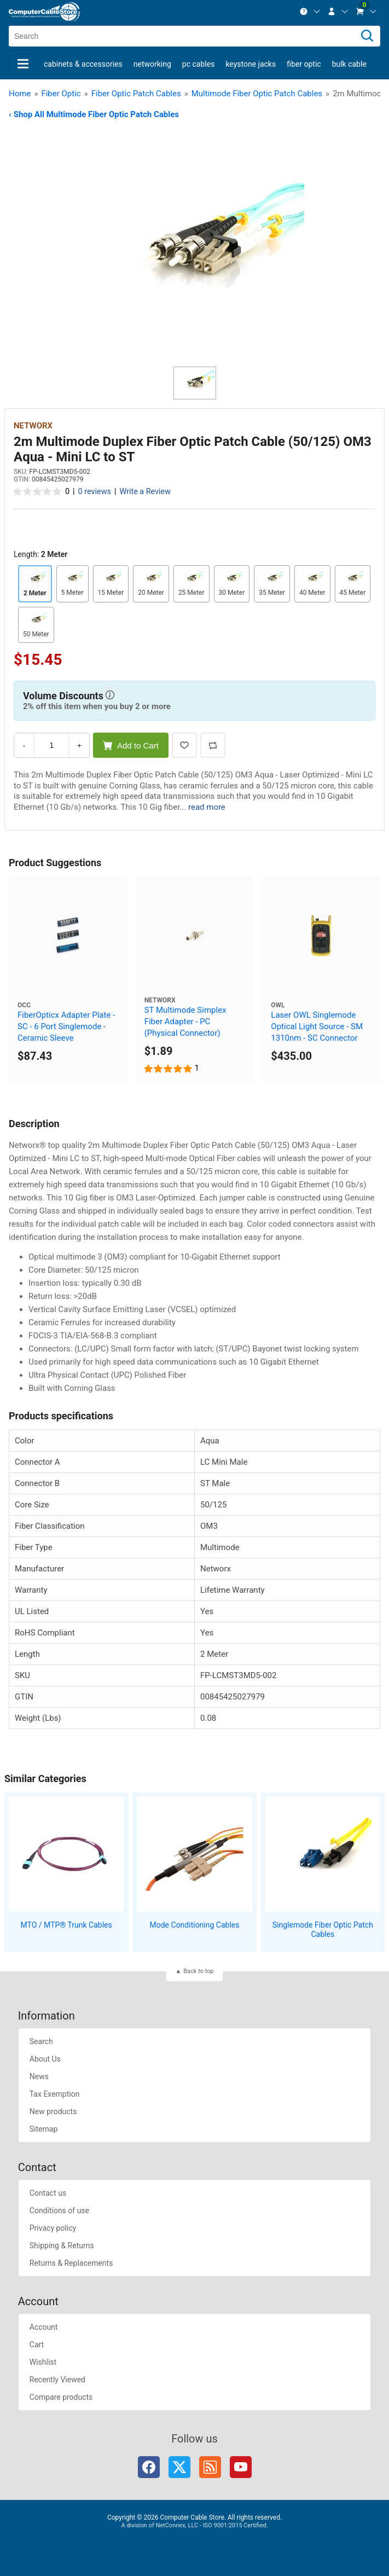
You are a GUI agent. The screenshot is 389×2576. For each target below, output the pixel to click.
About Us (45, 2059)
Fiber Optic (304, 64)
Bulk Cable (349, 64)
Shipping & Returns (62, 2245)
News (39, 2076)
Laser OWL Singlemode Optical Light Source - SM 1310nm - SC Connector (317, 1026)
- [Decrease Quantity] (24, 745)
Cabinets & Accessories (83, 64)
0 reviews (94, 491)
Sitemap (43, 2129)
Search (41, 2041)
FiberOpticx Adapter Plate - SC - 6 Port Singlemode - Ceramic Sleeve (66, 1026)
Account (44, 2327)
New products (53, 2111)
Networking (152, 64)
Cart (37, 2344)
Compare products (61, 2397)
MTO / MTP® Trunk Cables (66, 1925)
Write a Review (145, 491)
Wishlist (43, 2362)
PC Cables (198, 64)
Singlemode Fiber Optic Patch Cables (322, 1930)
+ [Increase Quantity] (79, 745)
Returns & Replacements (71, 2263)
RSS (210, 2467)
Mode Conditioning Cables (195, 1925)
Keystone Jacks (250, 64)
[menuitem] (310, 11)
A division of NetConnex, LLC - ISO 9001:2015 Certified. (194, 2525)
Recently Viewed (57, 2379)
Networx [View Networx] (33, 426)
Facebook (148, 2467)
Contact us (48, 2193)
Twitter (179, 2467)
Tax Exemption (55, 2094)
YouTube (240, 2467)
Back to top (198, 1971)
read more (206, 807)
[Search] (367, 36)
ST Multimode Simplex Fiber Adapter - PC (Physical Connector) (185, 1021)
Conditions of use (59, 2210)
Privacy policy (53, 2228)
